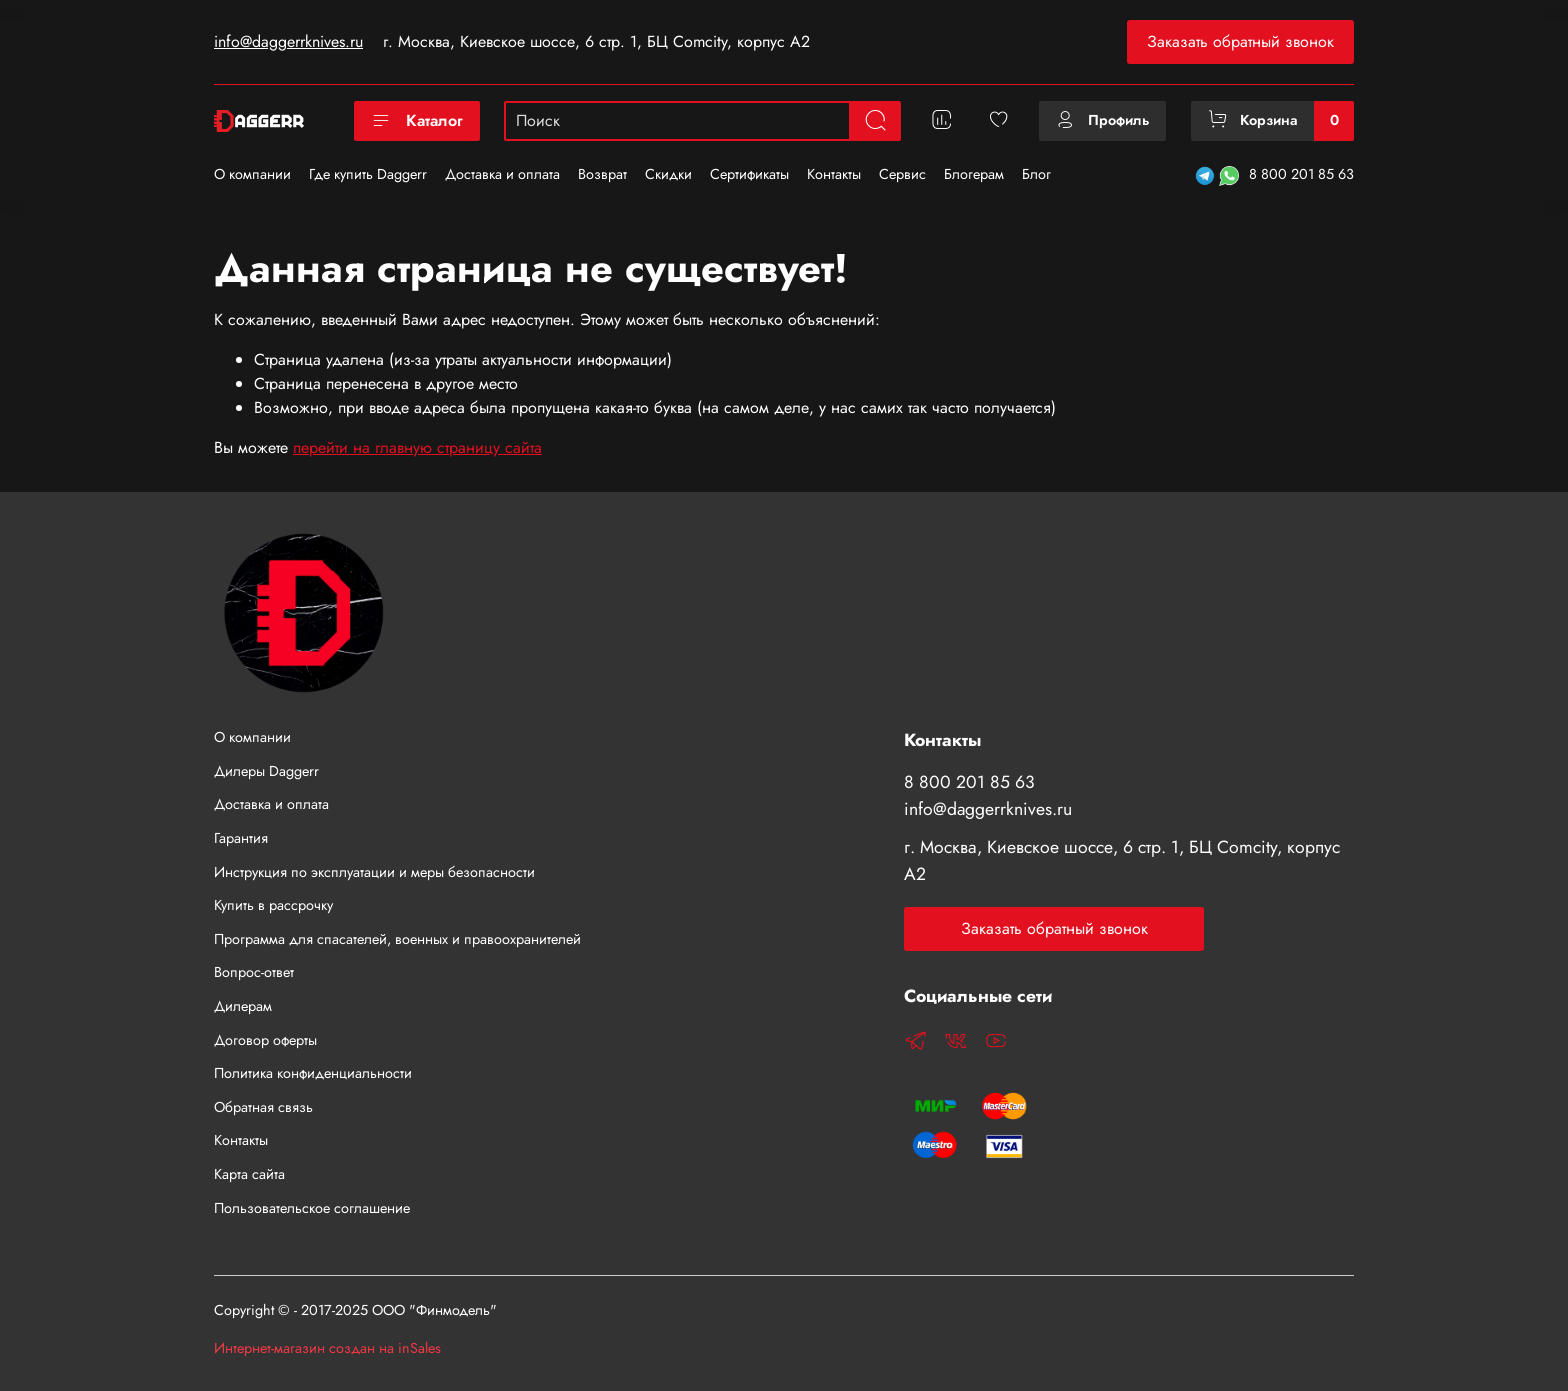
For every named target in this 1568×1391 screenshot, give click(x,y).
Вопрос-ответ (254, 972)
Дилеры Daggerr (266, 771)
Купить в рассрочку (273, 905)
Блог (1036, 174)
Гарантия (241, 838)
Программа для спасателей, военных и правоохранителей (397, 939)
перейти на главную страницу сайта (417, 447)
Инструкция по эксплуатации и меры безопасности (374, 872)
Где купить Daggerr (368, 174)
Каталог (417, 120)
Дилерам (243, 1006)
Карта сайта (249, 1174)
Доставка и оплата (502, 174)
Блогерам (974, 174)
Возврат (602, 174)
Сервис (902, 174)
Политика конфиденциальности (313, 1073)
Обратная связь (263, 1107)
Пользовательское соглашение (312, 1208)
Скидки (668, 174)
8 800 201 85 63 (1301, 174)
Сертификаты (749, 174)
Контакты (834, 174)
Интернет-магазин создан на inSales (327, 1348)
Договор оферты (265, 1040)
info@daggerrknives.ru (288, 41)
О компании (252, 174)
